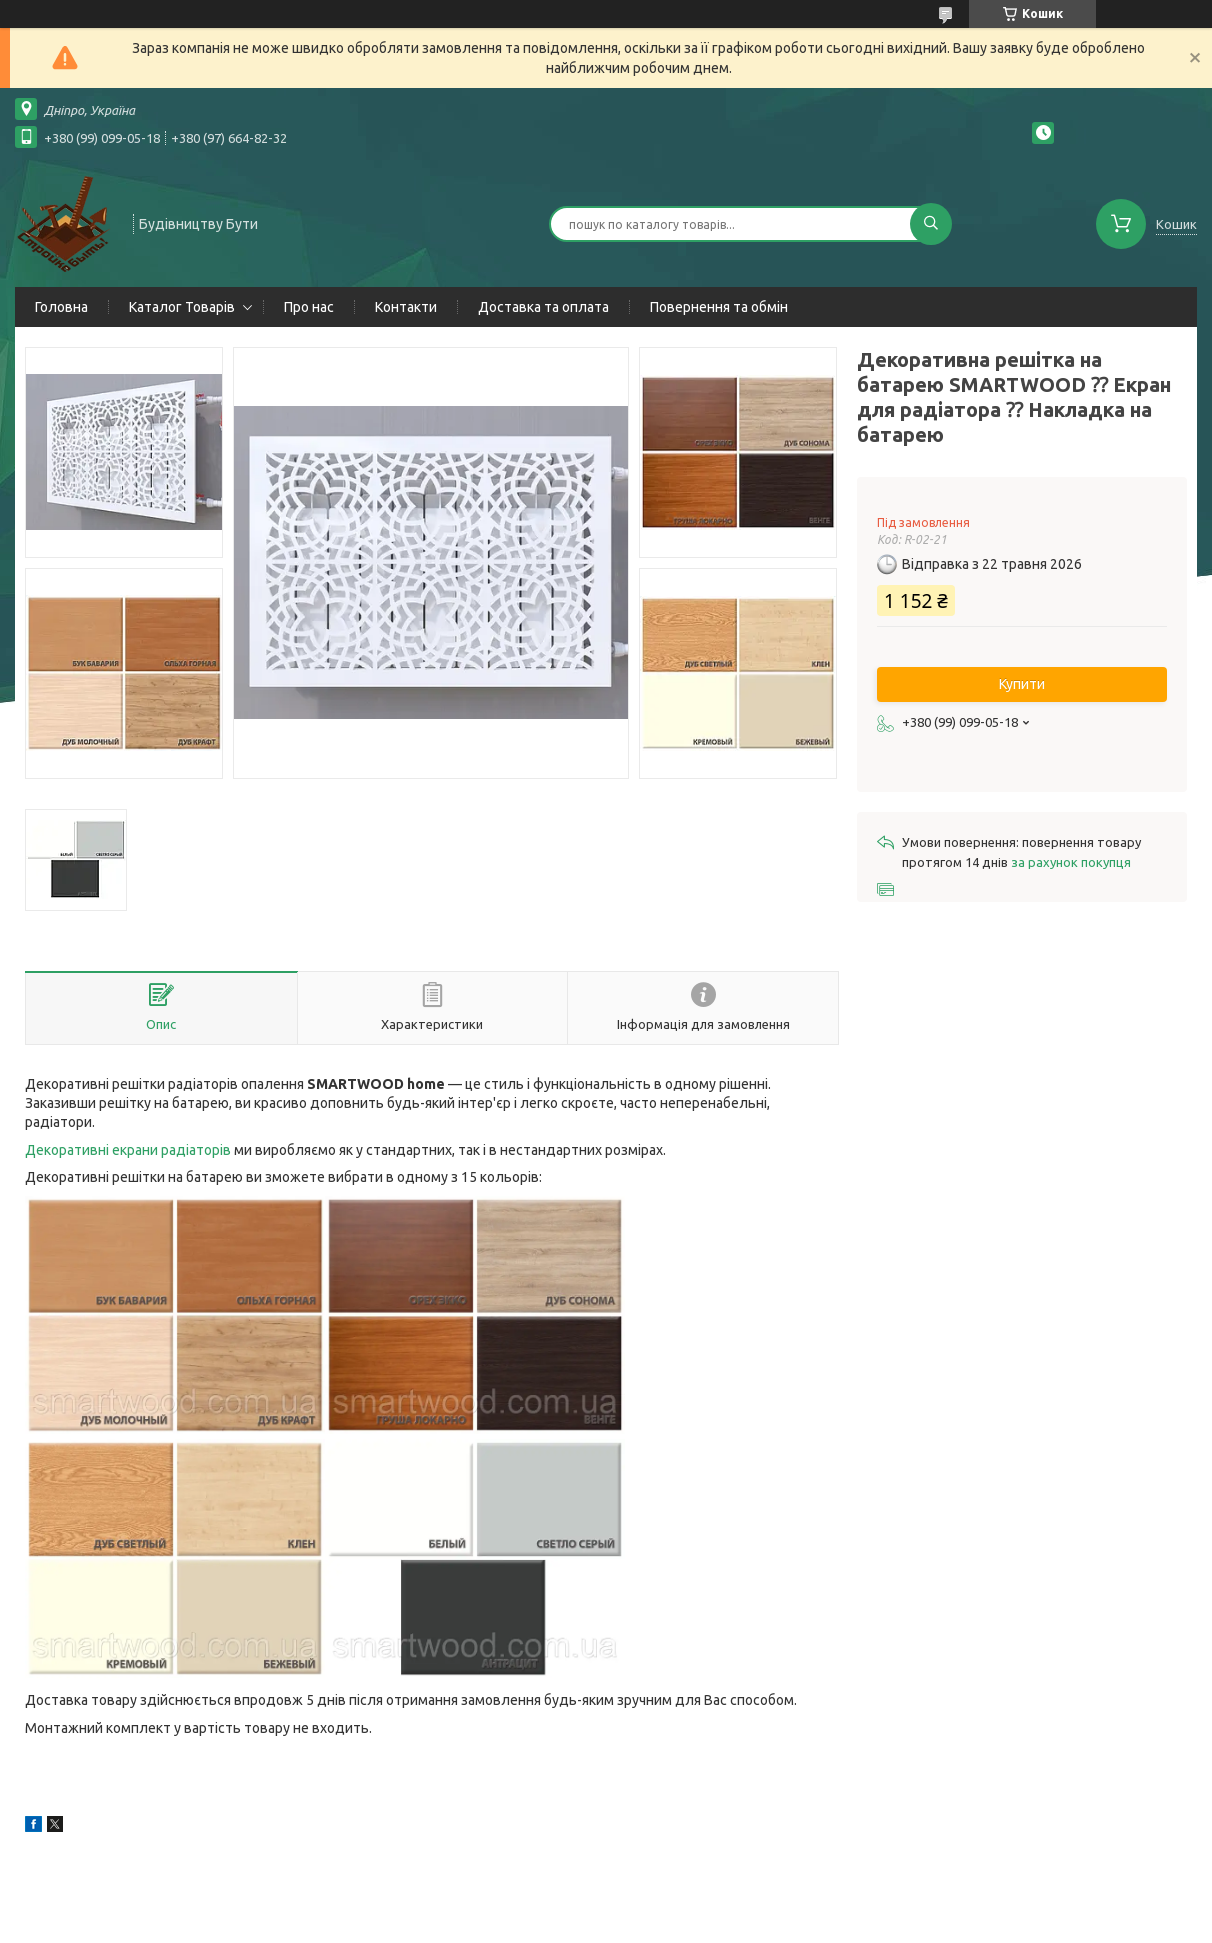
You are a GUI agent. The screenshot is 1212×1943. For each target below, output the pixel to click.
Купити (1022, 684)
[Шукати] (931, 224)
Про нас (309, 307)
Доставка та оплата (543, 307)
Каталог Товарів (182, 307)
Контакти (406, 307)
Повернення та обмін (719, 307)
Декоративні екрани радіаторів (128, 1150)
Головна (61, 307)
